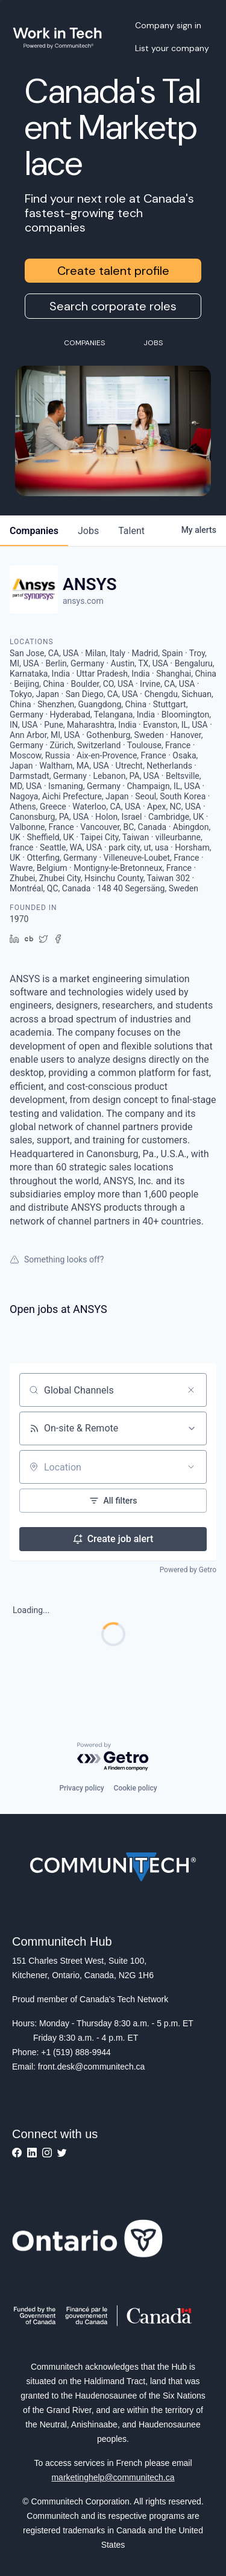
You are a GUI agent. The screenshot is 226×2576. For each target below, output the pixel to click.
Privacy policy (81, 1788)
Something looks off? (57, 1259)
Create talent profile (113, 270)
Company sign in (168, 25)
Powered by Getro (188, 1570)
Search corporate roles (113, 306)
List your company (172, 48)
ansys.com (83, 601)
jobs (88, 530)
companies (34, 530)
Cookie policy (135, 1788)
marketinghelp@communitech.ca (112, 2477)
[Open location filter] (191, 1467)
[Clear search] (191, 1390)
